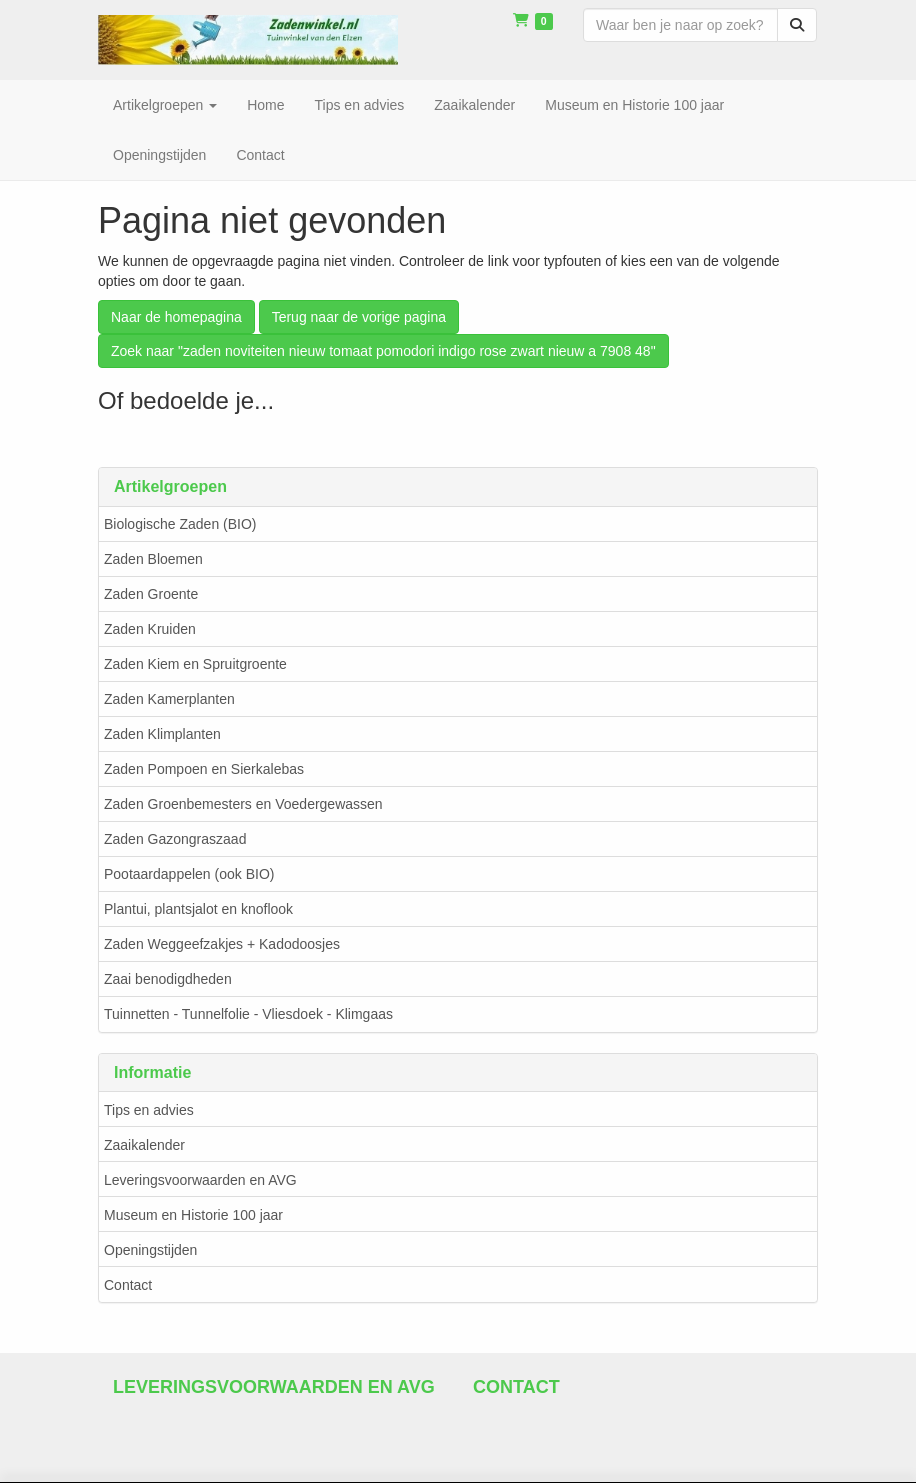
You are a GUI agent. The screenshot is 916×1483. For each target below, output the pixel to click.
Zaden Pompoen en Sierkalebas (204, 769)
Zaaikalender (144, 1145)
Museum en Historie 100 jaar (193, 1215)
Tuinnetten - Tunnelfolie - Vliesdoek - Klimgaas (248, 1014)
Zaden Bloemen (153, 559)
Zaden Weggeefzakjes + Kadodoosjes (222, 944)
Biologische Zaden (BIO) (180, 524)
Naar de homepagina (176, 317)
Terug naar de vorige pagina (359, 317)
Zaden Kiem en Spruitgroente (195, 664)
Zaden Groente (151, 594)
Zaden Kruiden (150, 629)
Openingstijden (150, 1250)
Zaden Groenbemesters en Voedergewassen (243, 804)
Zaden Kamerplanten (169, 699)
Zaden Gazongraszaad (175, 839)
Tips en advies (149, 1110)
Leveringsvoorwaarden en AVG (200, 1180)
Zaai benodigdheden (168, 979)
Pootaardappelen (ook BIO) (189, 874)
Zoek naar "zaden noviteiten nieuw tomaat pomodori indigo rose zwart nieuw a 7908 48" (383, 351)
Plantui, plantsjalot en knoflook (198, 909)
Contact (128, 1285)
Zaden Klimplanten (162, 734)
